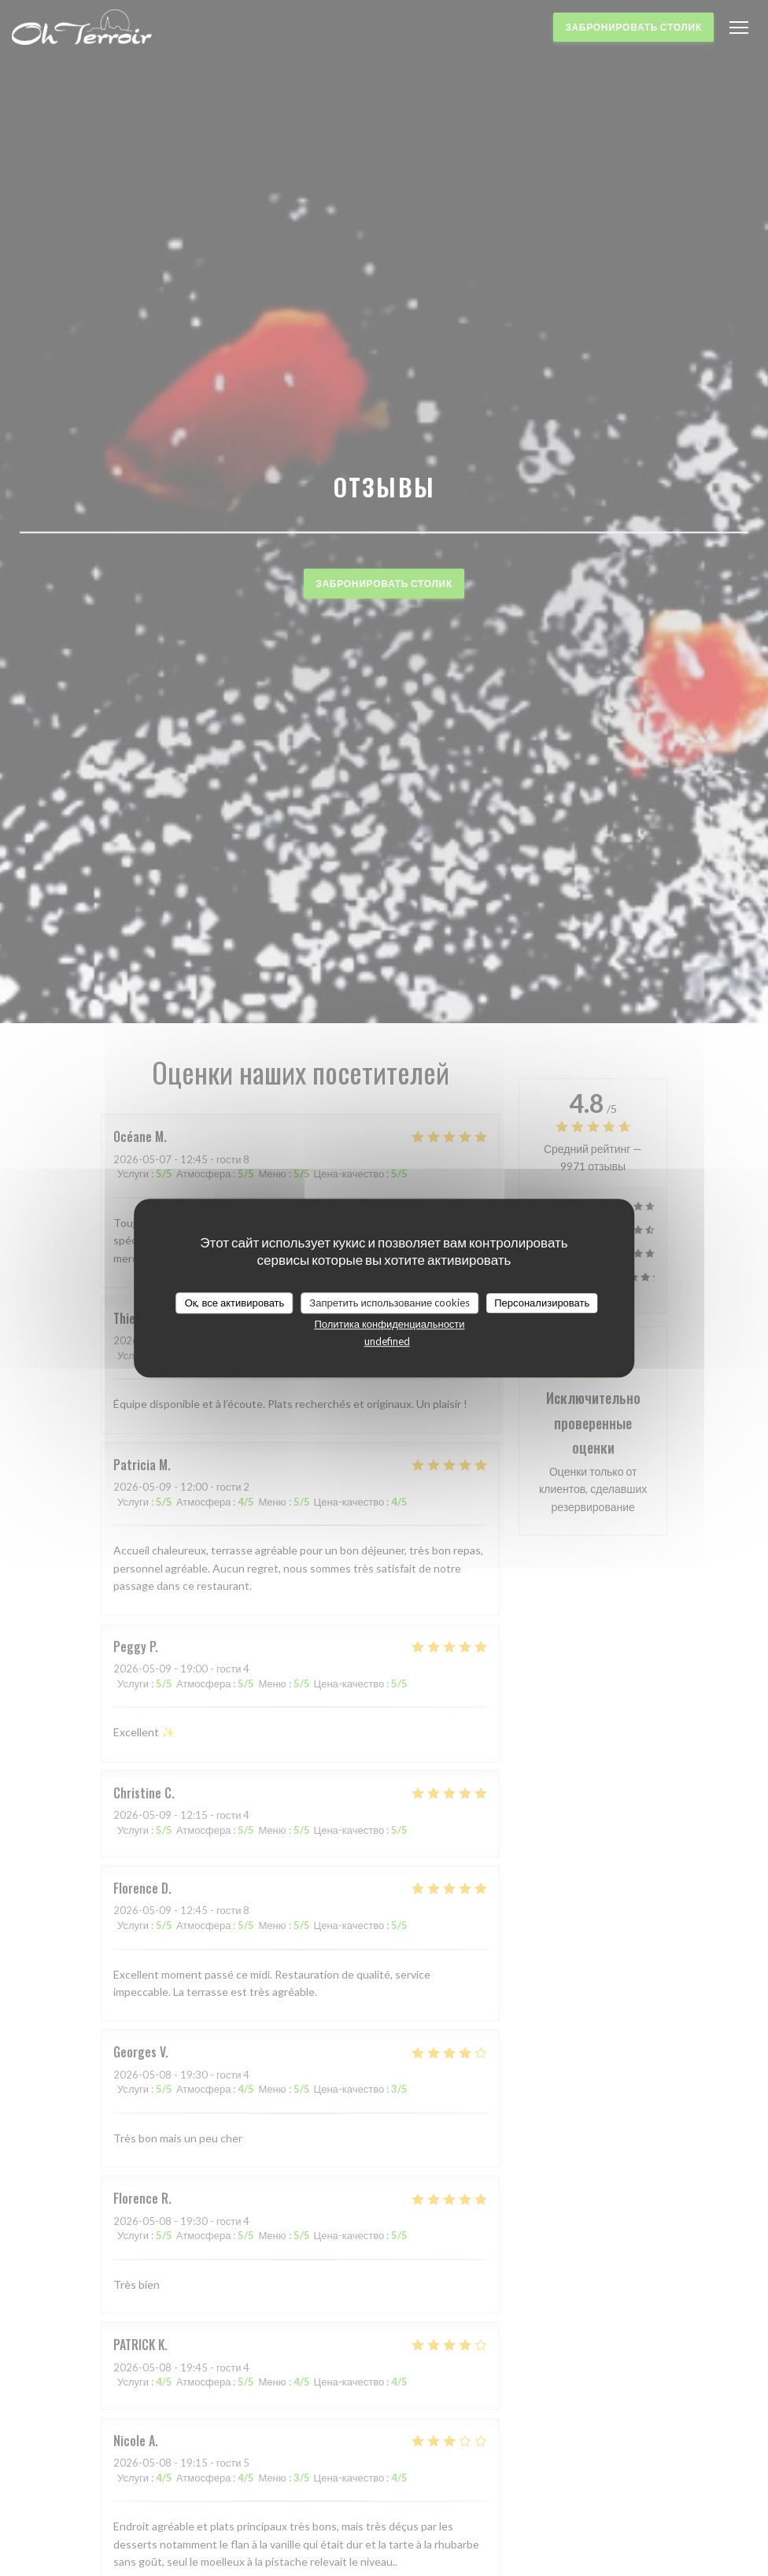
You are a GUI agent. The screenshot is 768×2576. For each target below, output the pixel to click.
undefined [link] (387, 1341)
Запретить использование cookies (389, 1302)
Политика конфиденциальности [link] (389, 1324)
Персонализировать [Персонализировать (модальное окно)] (541, 1302)
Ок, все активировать (235, 1302)
